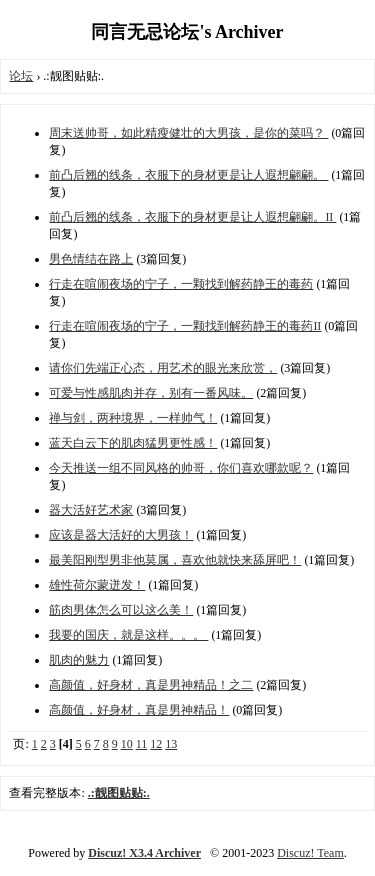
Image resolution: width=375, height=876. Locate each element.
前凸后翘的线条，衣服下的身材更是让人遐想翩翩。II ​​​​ (192, 217)
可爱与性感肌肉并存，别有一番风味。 (151, 393)
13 (171, 744)
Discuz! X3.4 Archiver (144, 853)
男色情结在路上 (91, 259)
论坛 (21, 76)
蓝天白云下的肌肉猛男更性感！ (133, 443)
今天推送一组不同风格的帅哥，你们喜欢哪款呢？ (181, 468)
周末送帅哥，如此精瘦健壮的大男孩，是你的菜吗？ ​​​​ (188, 133)
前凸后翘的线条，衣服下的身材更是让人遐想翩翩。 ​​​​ (188, 175)
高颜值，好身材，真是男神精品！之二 (151, 685)
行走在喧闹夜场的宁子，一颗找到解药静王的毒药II (185, 326)
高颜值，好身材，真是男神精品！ (139, 710)
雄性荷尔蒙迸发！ (97, 585)
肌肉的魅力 (79, 660)
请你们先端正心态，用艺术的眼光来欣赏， (163, 368)
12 (156, 744)
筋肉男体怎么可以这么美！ (121, 610)
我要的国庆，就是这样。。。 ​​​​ (128, 635)
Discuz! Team (310, 853)
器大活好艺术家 (91, 510)
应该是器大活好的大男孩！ (121, 535)
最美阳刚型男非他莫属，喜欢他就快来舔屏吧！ (175, 560)
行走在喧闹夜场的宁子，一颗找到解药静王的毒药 (181, 284)
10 (127, 744)
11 (142, 744)
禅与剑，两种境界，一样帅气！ (133, 418)
